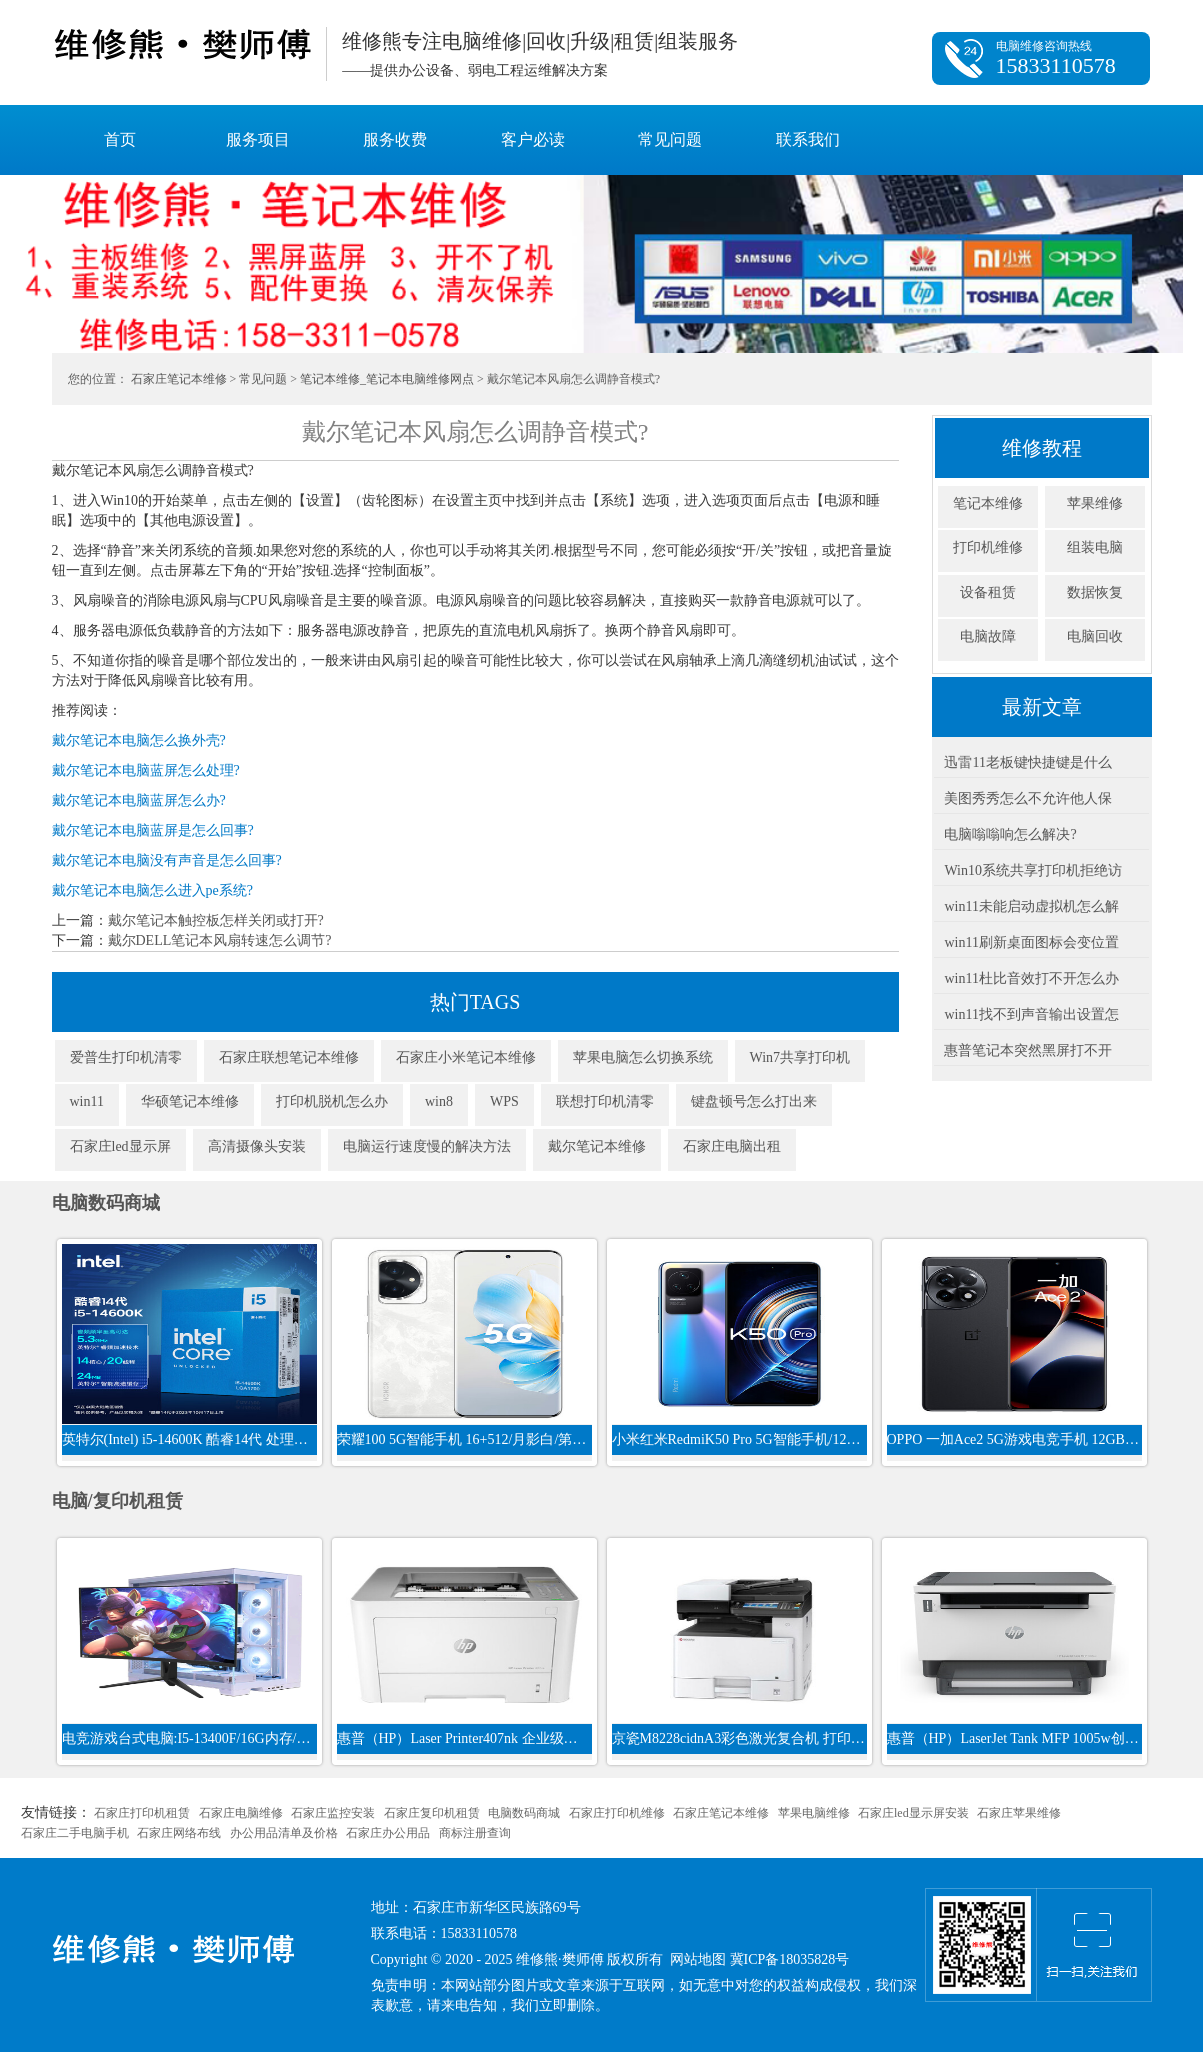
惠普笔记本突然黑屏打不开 (1028, 1050)
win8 (439, 1101)
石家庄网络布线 (179, 1833)
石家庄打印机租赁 (142, 1813)
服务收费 (395, 139)
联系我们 (808, 139)
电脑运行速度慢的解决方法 (427, 1146)
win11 (87, 1101)
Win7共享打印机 (800, 1057)
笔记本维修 (988, 503)
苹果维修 (1095, 503)
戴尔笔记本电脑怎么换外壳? (139, 740)
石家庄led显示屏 (120, 1146)
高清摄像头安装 (257, 1146)
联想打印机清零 (605, 1101)
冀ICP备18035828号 (790, 1959)
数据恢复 (1095, 592)
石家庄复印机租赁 (432, 1813)
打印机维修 (988, 547)
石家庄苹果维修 (1019, 1813)
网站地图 (698, 1959)
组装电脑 (1095, 547)
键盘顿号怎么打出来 (754, 1101)
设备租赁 (988, 592)
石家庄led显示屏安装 (913, 1813)
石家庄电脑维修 (241, 1813)
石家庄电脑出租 (732, 1146)
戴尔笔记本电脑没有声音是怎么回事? (167, 860)
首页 (120, 139)
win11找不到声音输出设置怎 (1031, 1014)
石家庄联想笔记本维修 (289, 1057)
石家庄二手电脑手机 (75, 1833)
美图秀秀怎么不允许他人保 (1028, 798)
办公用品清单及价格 (284, 1833)
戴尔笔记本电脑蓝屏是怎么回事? (153, 830)
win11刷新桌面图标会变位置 (1031, 942)
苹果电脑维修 (814, 1813)
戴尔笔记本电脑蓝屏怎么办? (139, 800)
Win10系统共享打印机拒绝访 (1033, 870)
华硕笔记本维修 (190, 1101)
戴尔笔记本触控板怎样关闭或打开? (216, 920)
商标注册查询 (475, 1833)
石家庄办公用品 (388, 1833)
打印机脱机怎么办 (332, 1101)
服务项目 (258, 139)
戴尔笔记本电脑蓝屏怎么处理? (146, 770)
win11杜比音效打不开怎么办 (1031, 978)
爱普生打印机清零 (126, 1057)
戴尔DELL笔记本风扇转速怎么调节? (220, 940)
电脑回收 (1095, 636)
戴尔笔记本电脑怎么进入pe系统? (152, 890)
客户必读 (533, 139)
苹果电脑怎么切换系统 (643, 1057)
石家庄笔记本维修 (179, 379)
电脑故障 (988, 636)
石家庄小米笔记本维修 (466, 1057)
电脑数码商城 (524, 1813)
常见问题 (670, 139)
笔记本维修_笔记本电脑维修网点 (387, 379)
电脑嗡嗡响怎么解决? (1010, 834)
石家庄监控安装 (333, 1813)
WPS (504, 1101)
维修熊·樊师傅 (181, 44)
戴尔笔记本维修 (597, 1146)
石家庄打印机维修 (617, 1813)
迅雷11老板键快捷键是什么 (1027, 762)
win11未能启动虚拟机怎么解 (1031, 906)
